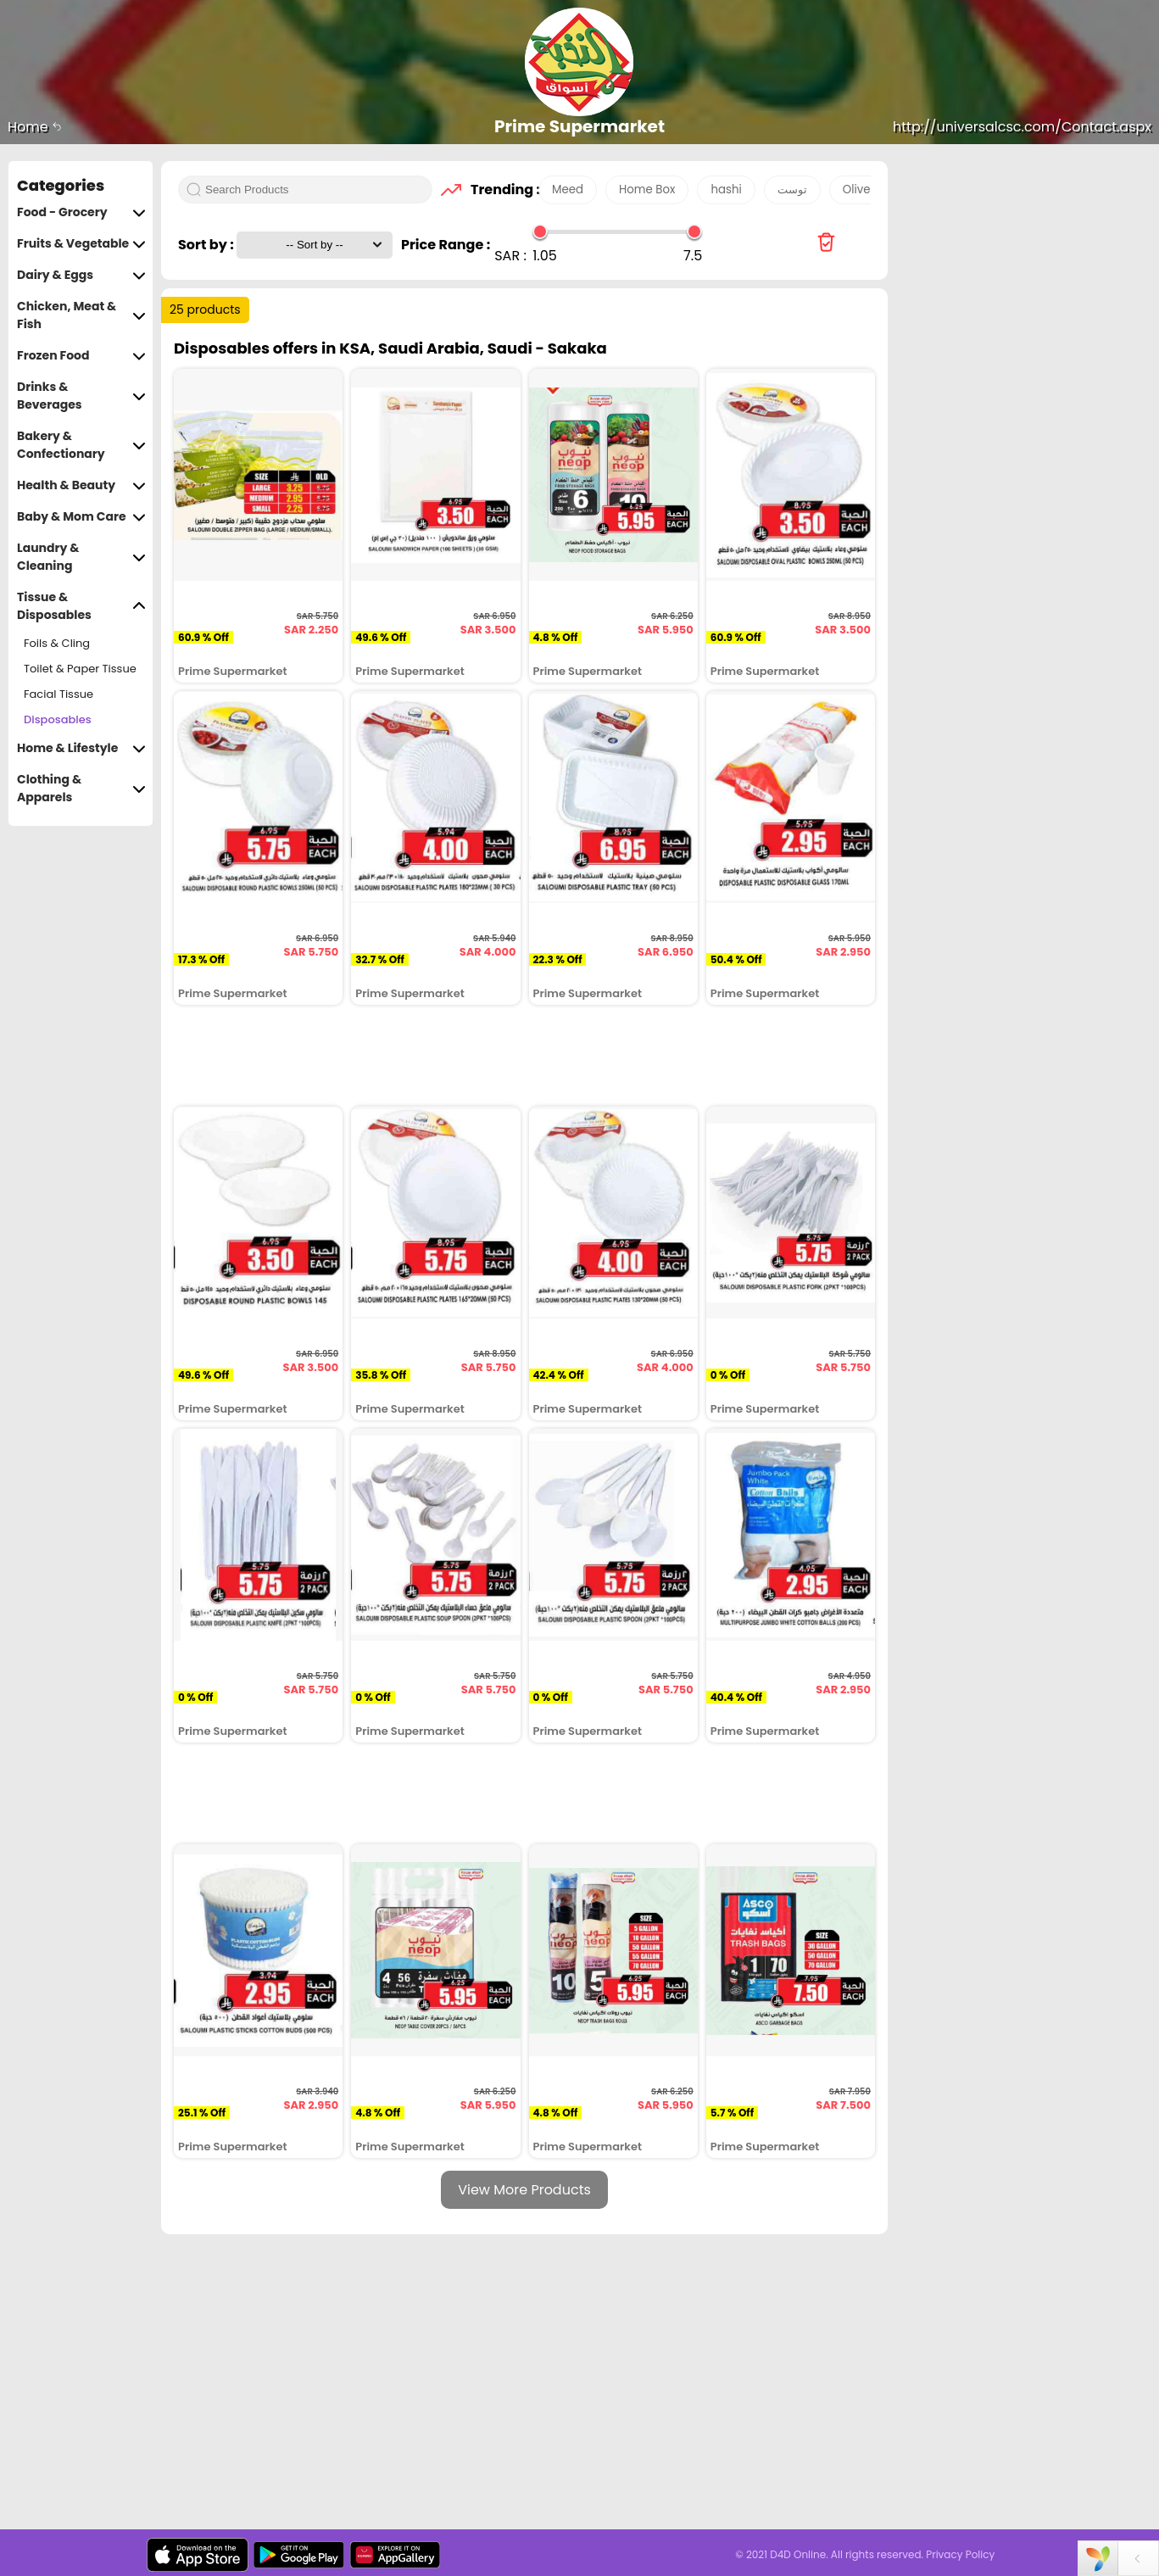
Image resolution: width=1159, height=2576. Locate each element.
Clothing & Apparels (81, 788)
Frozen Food (81, 356)
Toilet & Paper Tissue (80, 669)
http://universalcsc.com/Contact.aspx (1022, 127)
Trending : (500, 189)
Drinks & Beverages (81, 396)
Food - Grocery (81, 212)
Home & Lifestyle (81, 748)
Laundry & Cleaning (81, 557)
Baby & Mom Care (81, 517)
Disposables (58, 719)
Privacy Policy (960, 2554)
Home (35, 127)
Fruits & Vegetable (81, 244)
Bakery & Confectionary (81, 445)
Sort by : (207, 244)
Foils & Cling (57, 643)
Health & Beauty (81, 485)
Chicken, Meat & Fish (81, 315)
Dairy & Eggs (81, 275)
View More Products (524, 2190)
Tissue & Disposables (81, 606)
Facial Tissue (58, 694)
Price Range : (445, 244)
